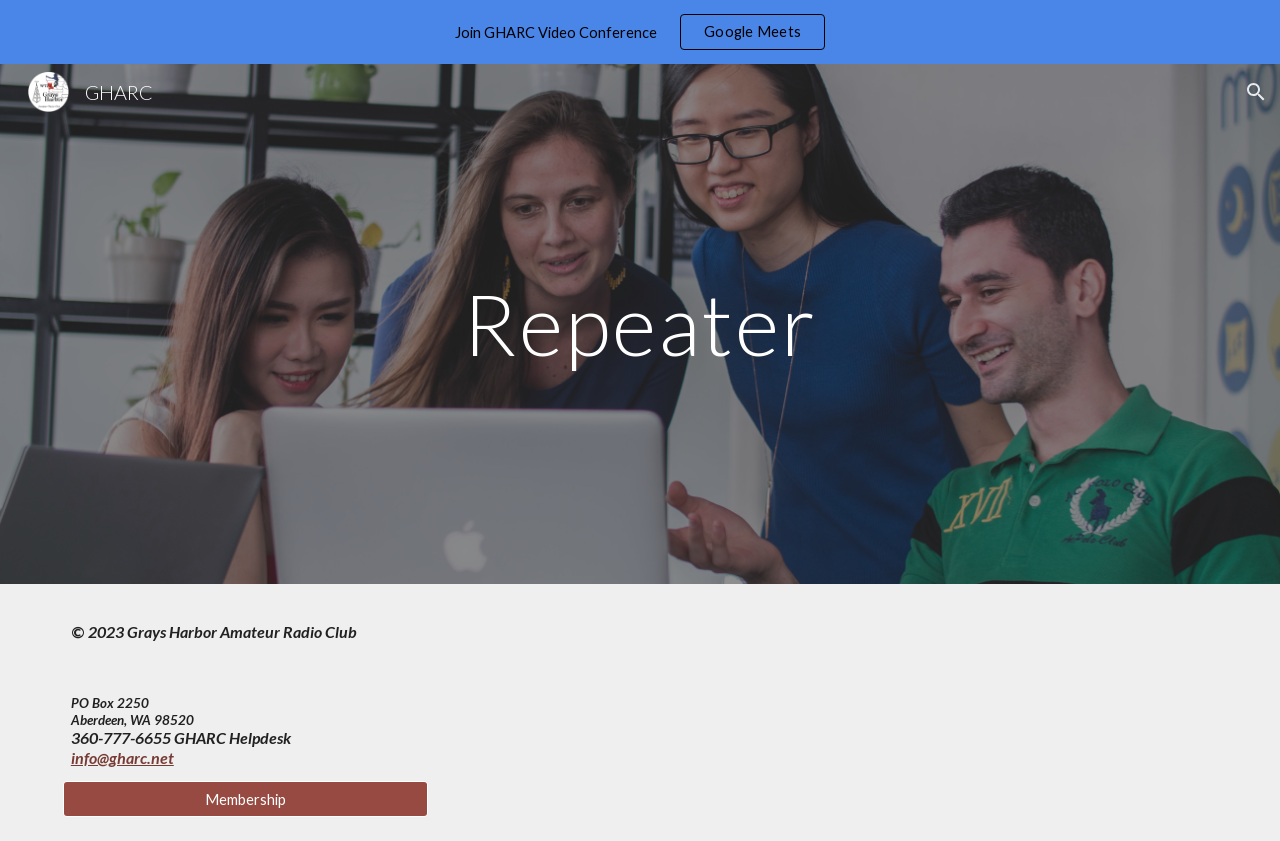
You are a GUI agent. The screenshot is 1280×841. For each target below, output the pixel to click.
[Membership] (245, 799)
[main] (640, 323)
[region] (640, 32)
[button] (1256, 92)
